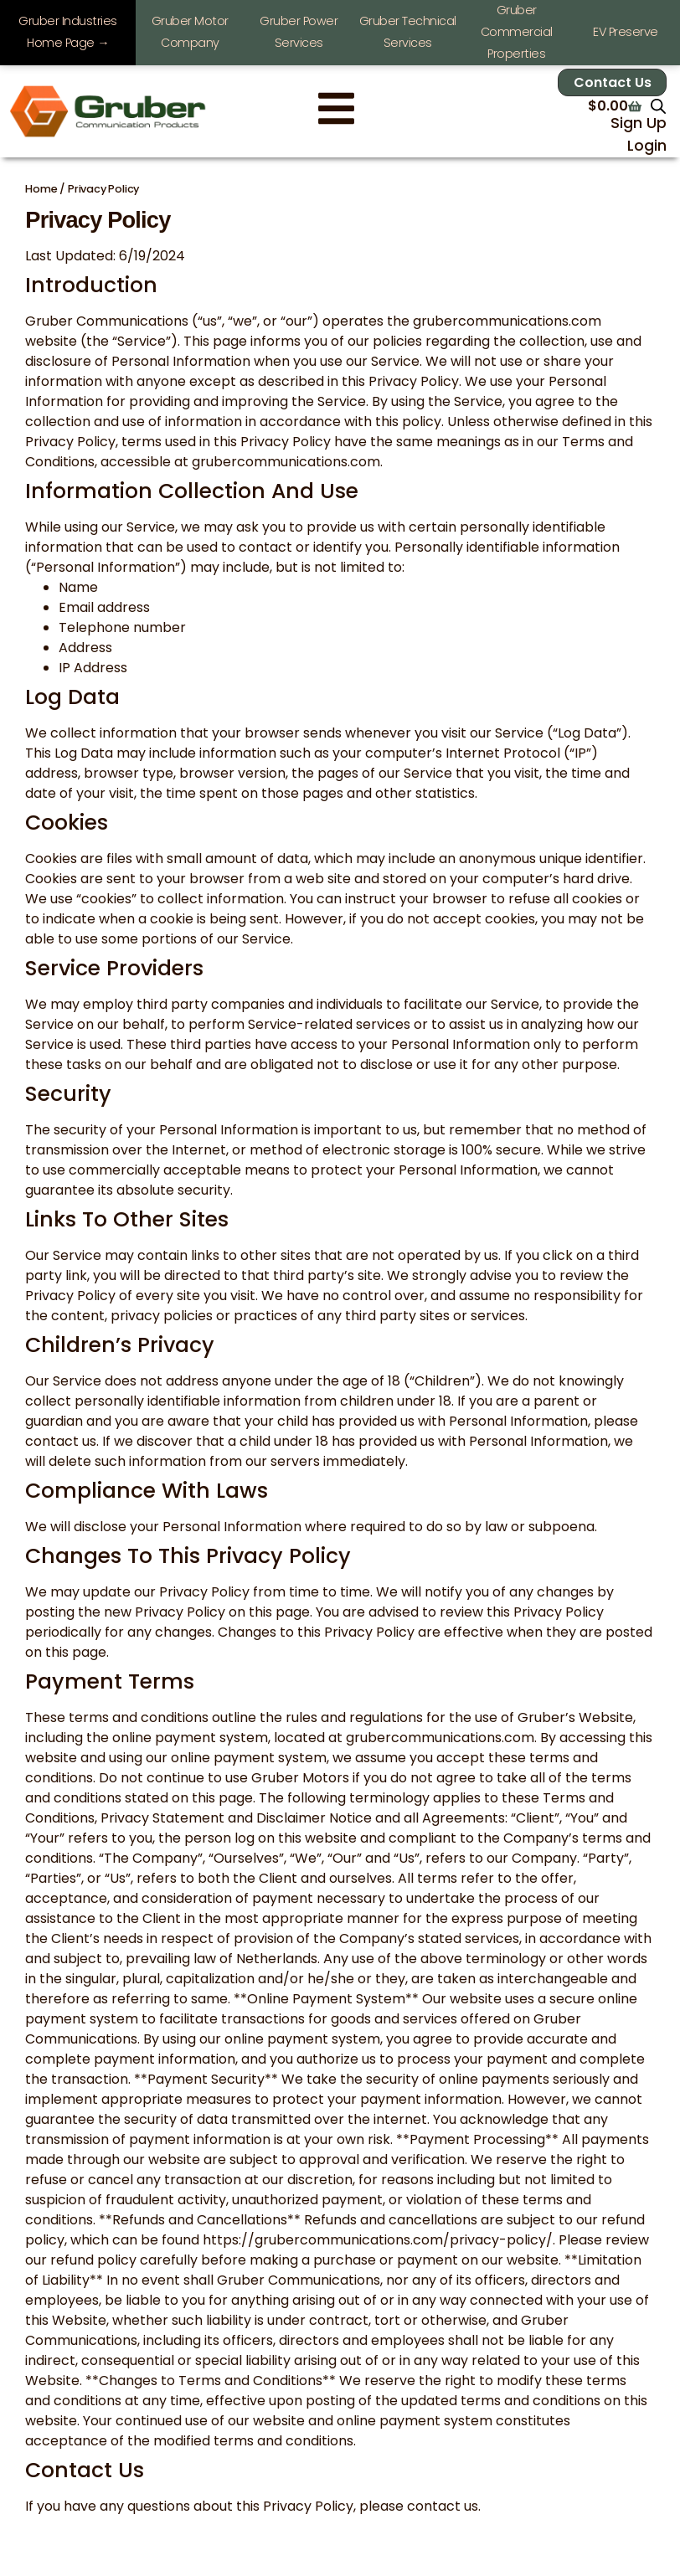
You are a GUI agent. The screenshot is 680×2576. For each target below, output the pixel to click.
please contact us (418, 2506)
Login (647, 146)
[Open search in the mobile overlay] (658, 106)
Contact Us (613, 82)
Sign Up (638, 123)
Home (41, 189)
